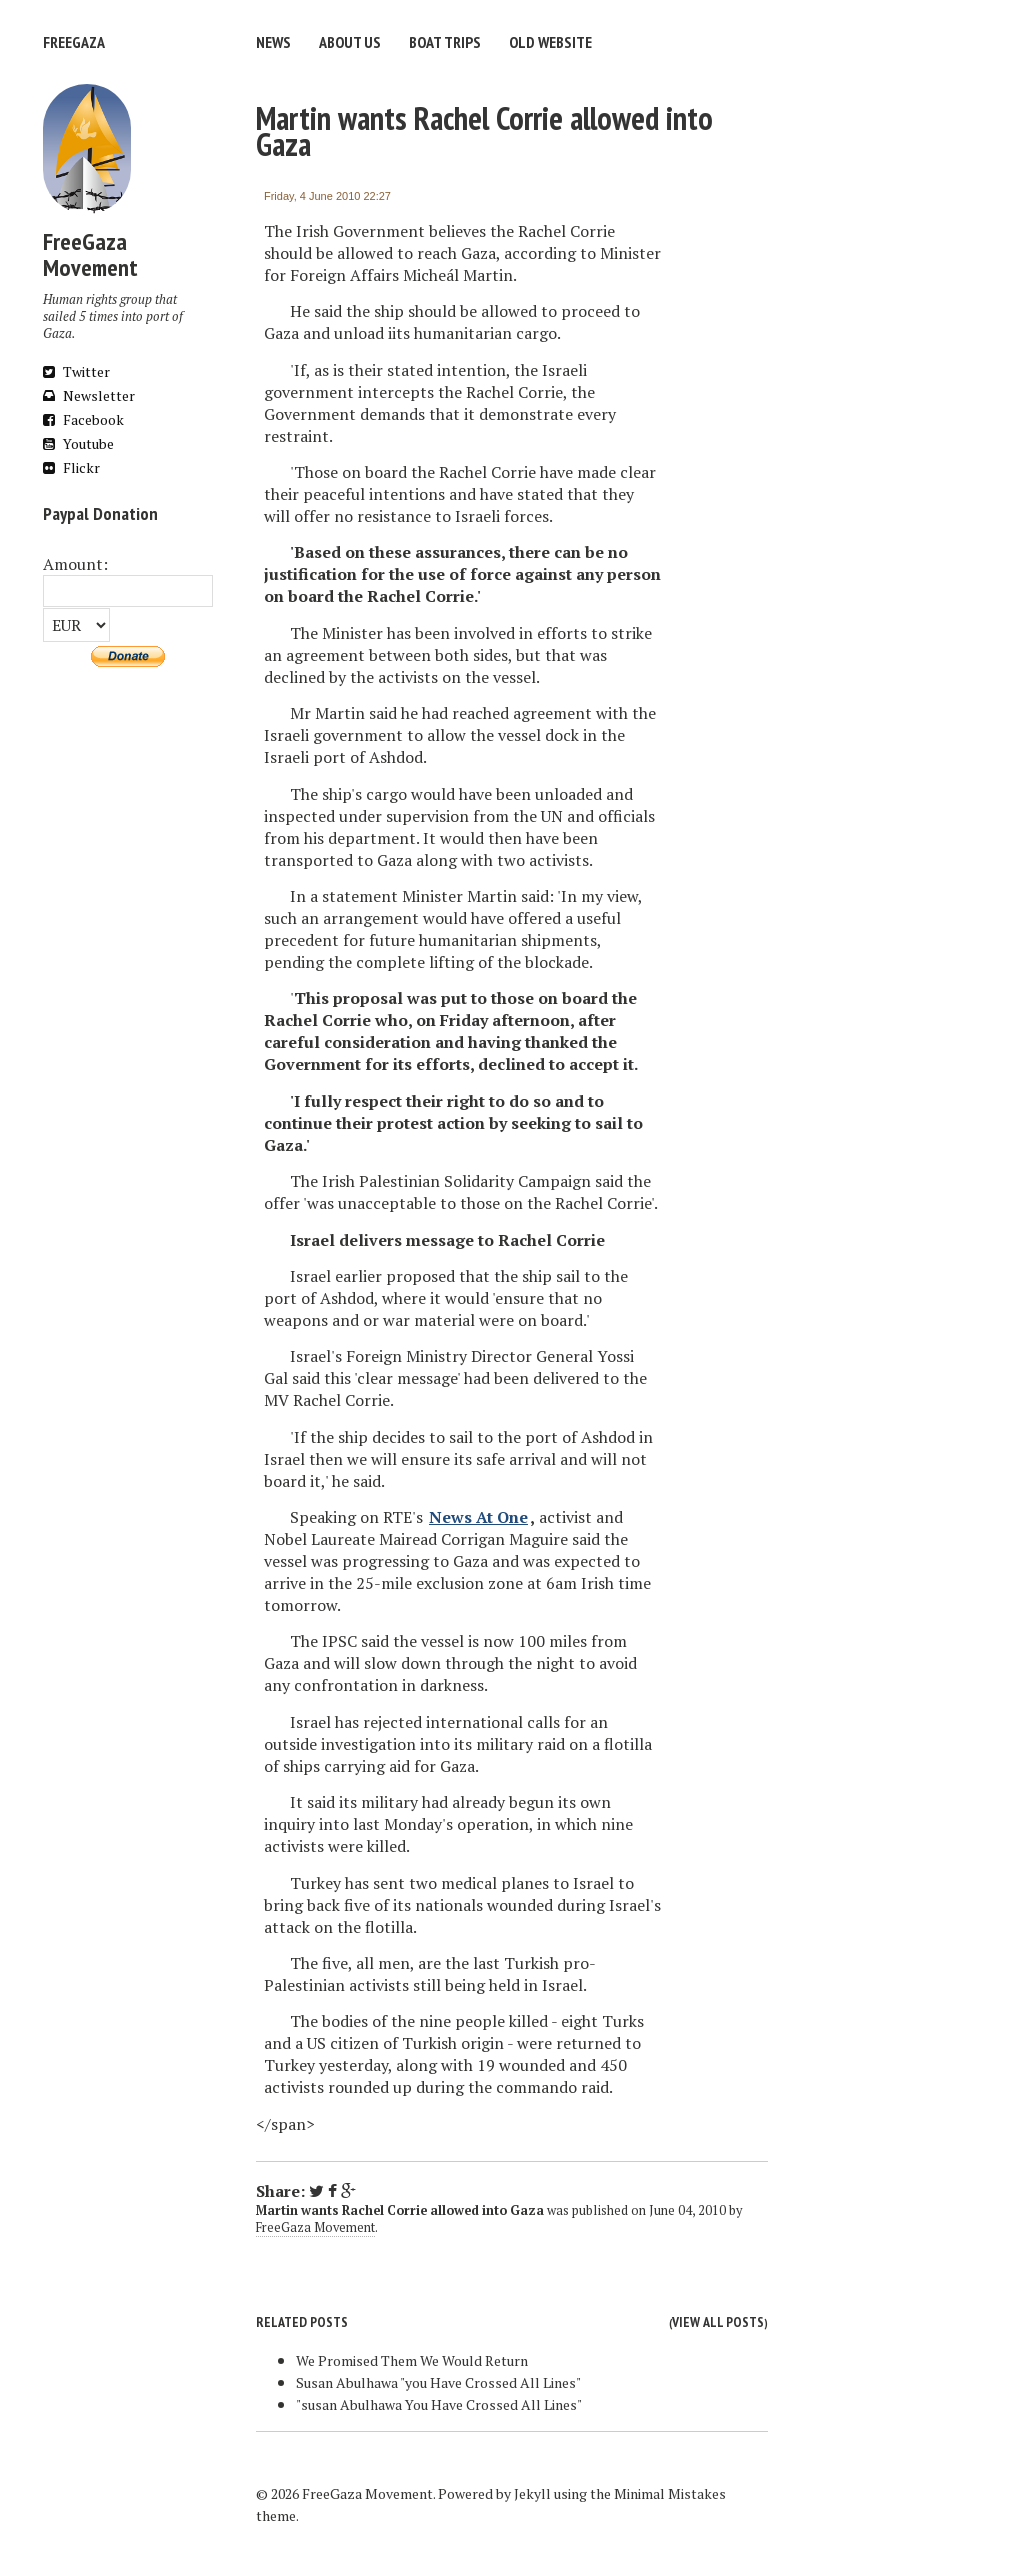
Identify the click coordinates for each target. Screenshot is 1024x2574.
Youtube (78, 443)
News (273, 42)
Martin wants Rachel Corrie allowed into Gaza (484, 131)
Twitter (76, 371)
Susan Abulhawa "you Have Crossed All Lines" (438, 2382)
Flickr (71, 467)
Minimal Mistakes (670, 2493)
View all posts (718, 2322)
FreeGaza (74, 42)
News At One (478, 1517)
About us (350, 42)
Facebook (83, 419)
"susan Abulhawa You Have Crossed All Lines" (439, 2404)
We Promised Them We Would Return (412, 2360)
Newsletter (89, 395)
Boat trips (445, 42)
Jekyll (532, 2493)
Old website (550, 42)
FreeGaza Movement (315, 2227)
